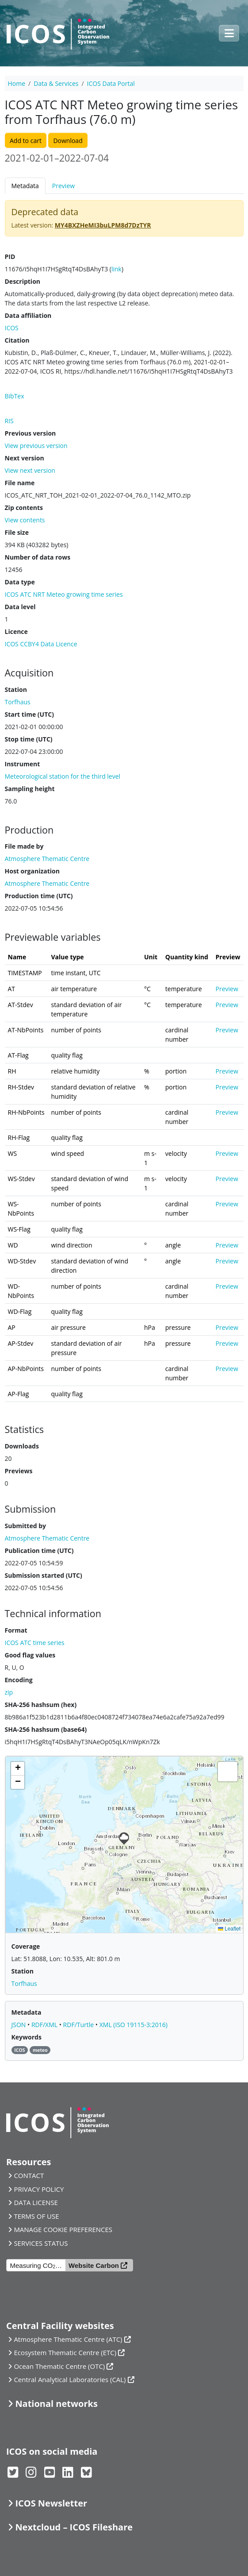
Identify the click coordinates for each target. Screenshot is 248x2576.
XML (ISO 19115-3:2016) (133, 2024)
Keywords (26, 2037)
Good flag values (30, 1655)
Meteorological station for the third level (63, 776)
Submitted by (25, 1526)
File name (20, 483)
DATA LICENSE (36, 2202)
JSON (19, 2024)
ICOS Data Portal (111, 83)
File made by (24, 846)
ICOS (12, 328)
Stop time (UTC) (29, 739)
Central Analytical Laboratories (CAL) (70, 2379)
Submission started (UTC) (43, 1575)
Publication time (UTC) (39, 1550)
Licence (16, 631)
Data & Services (56, 83)
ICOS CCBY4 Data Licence (41, 644)
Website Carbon (94, 2265)
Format (16, 1630)
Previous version (30, 433)
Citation (17, 340)
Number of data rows (38, 557)
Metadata (25, 186)
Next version (24, 458)
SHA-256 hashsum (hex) (41, 1704)
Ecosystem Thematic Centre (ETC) (65, 2352)
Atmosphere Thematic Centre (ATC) (68, 2339)
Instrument (22, 764)
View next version (30, 470)
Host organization (32, 871)
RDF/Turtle (79, 2024)
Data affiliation (28, 315)
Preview (63, 186)
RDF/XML (45, 2024)
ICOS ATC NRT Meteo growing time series (64, 594)
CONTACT (29, 2175)
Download (67, 140)
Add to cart (26, 140)
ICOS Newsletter (51, 2503)
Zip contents (24, 507)
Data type (20, 582)
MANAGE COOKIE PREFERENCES (63, 2229)
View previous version (36, 445)
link (116, 269)
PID (10, 256)
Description (23, 281)
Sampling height (30, 788)
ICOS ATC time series (35, 1642)
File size (17, 532)
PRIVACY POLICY (39, 2189)
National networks (56, 2404)
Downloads (22, 1446)
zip (9, 1692)
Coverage (25, 1946)
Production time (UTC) (39, 896)
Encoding (19, 1680)
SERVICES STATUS (41, 2243)
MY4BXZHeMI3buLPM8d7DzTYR (103, 225)
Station (16, 689)
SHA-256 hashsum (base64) (46, 1729)
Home (17, 83)
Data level (20, 606)
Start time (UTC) (29, 714)
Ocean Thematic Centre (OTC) (59, 2366)
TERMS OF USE (36, 2216)
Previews (19, 1471)
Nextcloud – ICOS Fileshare (74, 2527)
